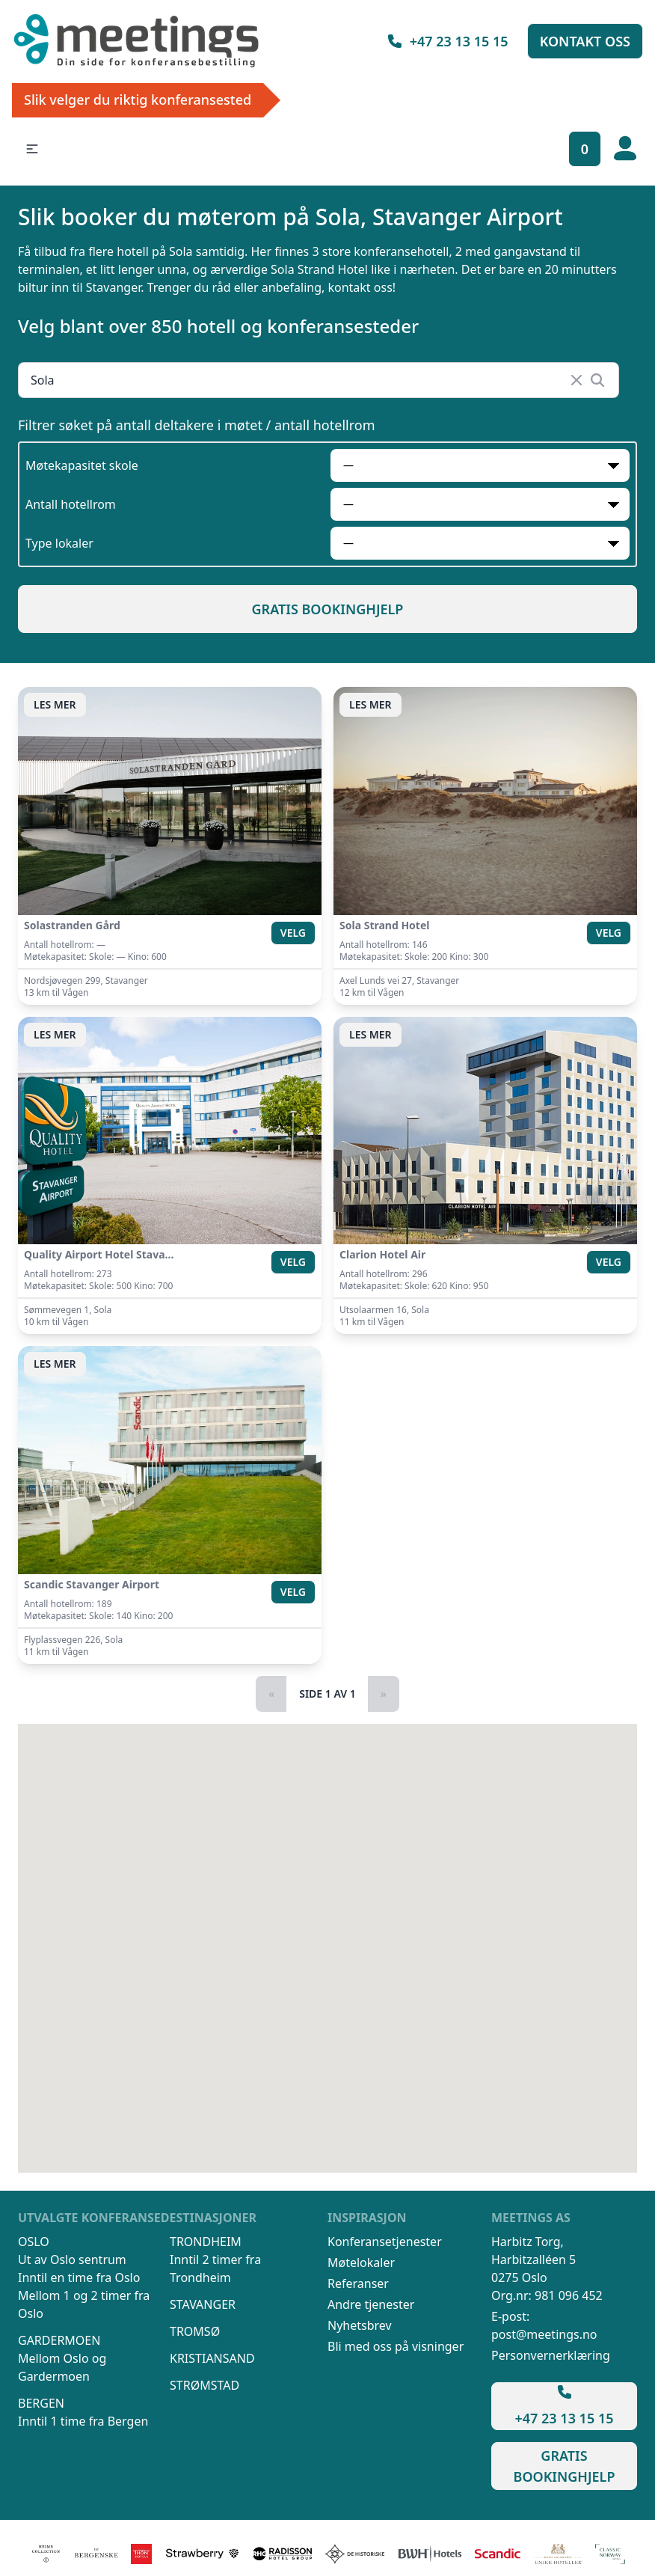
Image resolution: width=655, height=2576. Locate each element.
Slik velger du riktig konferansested (137, 99)
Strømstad (204, 2385)
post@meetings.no (544, 2334)
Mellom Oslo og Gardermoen (62, 2367)
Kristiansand (212, 2358)
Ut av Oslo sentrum (72, 2259)
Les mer (55, 704)
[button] (32, 149)
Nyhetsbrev (360, 2325)
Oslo (33, 2241)
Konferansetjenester (385, 2241)
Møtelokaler (361, 2262)
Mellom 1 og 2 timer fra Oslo (84, 2304)
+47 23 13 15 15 (447, 41)
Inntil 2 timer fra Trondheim (215, 2268)
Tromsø (195, 2331)
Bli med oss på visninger (396, 2346)
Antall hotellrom (70, 504)
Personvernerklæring (550, 2355)
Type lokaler (59, 543)
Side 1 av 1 (327, 1693)
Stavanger (203, 2304)
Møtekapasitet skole (81, 465)
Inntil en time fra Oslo (79, 2277)
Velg (293, 933)
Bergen (41, 2403)
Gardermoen (59, 2340)
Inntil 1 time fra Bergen (83, 2421)
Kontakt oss (585, 41)
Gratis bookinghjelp (328, 609)
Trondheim (206, 2241)
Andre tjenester (371, 2304)
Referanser (358, 2283)
